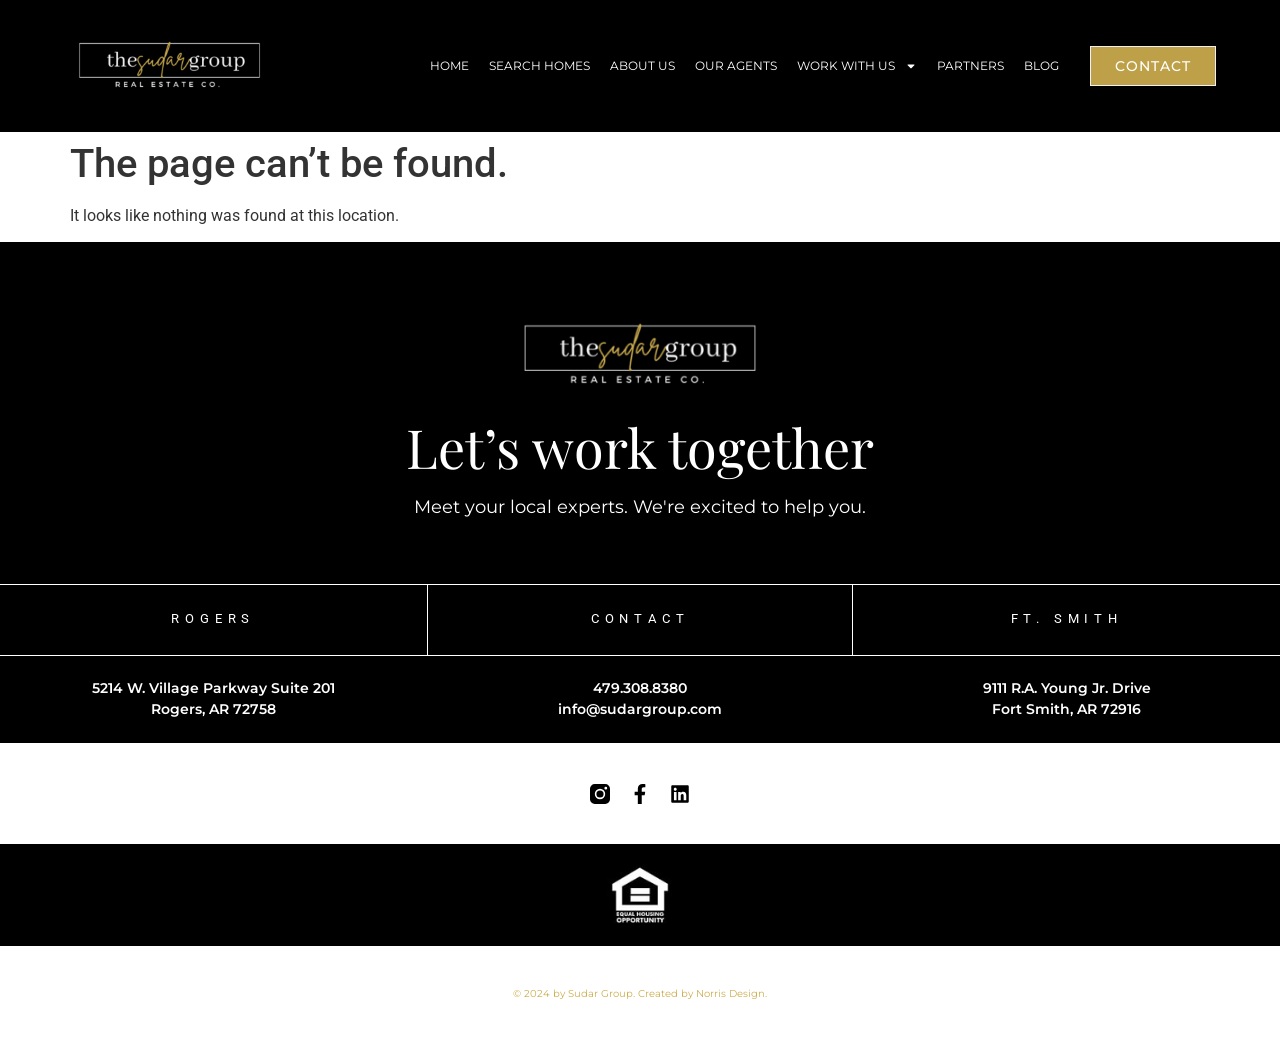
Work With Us (857, 66)
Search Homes (539, 65)
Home (449, 65)
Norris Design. (731, 993)
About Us (642, 65)
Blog (1041, 65)
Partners (970, 65)
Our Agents (736, 65)
